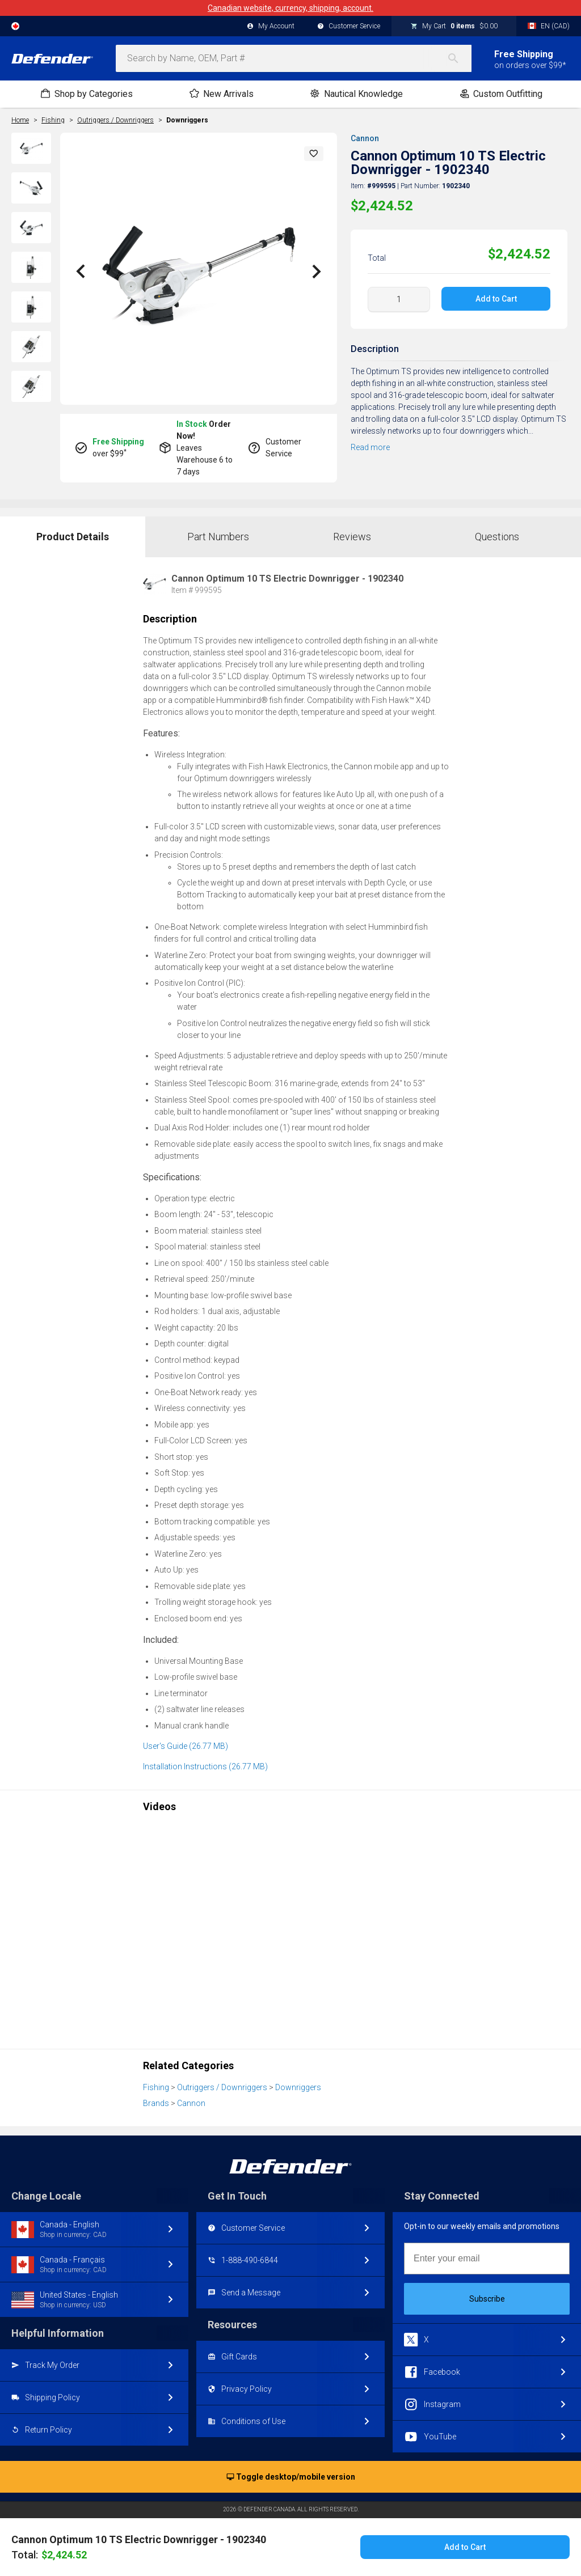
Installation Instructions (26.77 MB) (205, 1766)
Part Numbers (218, 537)
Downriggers (187, 120)
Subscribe (487, 2298)
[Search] (459, 58)
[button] (313, 153)
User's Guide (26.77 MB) (185, 1746)
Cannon (365, 138)
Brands (156, 2103)
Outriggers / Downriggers (222, 2087)
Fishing (156, 2087)
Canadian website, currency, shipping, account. (290, 7)
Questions (497, 537)
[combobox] (293, 58)
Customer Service (348, 26)
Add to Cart (495, 298)
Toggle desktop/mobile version (290, 2477)
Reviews (352, 537)
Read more (370, 447)
